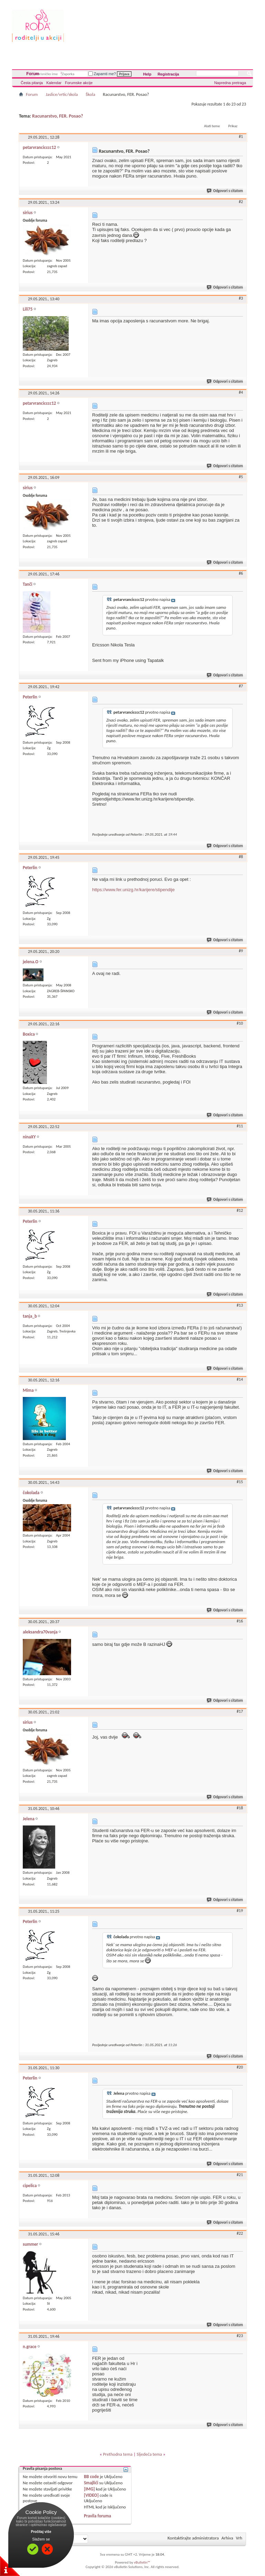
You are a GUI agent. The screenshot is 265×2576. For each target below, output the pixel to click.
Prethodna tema (117, 2454)
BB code (91, 2476)
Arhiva (227, 2537)
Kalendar (53, 83)
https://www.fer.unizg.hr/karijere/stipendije (133, 889)
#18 (240, 1807)
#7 (241, 686)
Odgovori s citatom (225, 191)
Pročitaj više (41, 2532)
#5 (241, 476)
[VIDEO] (91, 2495)
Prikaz (232, 126)
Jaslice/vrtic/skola (62, 94)
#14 (240, 1379)
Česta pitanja (32, 83)
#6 (241, 573)
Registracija (168, 74)
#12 (240, 1210)
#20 (240, 2067)
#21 (240, 2174)
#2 (241, 201)
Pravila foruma (97, 2515)
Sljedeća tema (149, 2454)
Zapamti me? (102, 74)
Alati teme (212, 126)
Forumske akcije (78, 83)
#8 (241, 856)
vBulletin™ (142, 2562)
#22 (240, 2233)
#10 (240, 1023)
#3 (241, 298)
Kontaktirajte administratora (193, 2537)
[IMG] (89, 2489)
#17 (240, 1711)
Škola (90, 94)
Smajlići (91, 2482)
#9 (241, 950)
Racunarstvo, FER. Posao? (57, 116)
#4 (241, 392)
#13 (240, 1305)
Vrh (239, 2537)
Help (147, 74)
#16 (240, 1621)
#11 (240, 1126)
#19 (240, 1910)
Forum (32, 73)
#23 (240, 2335)
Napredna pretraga (230, 83)
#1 (241, 136)
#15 (240, 1481)
